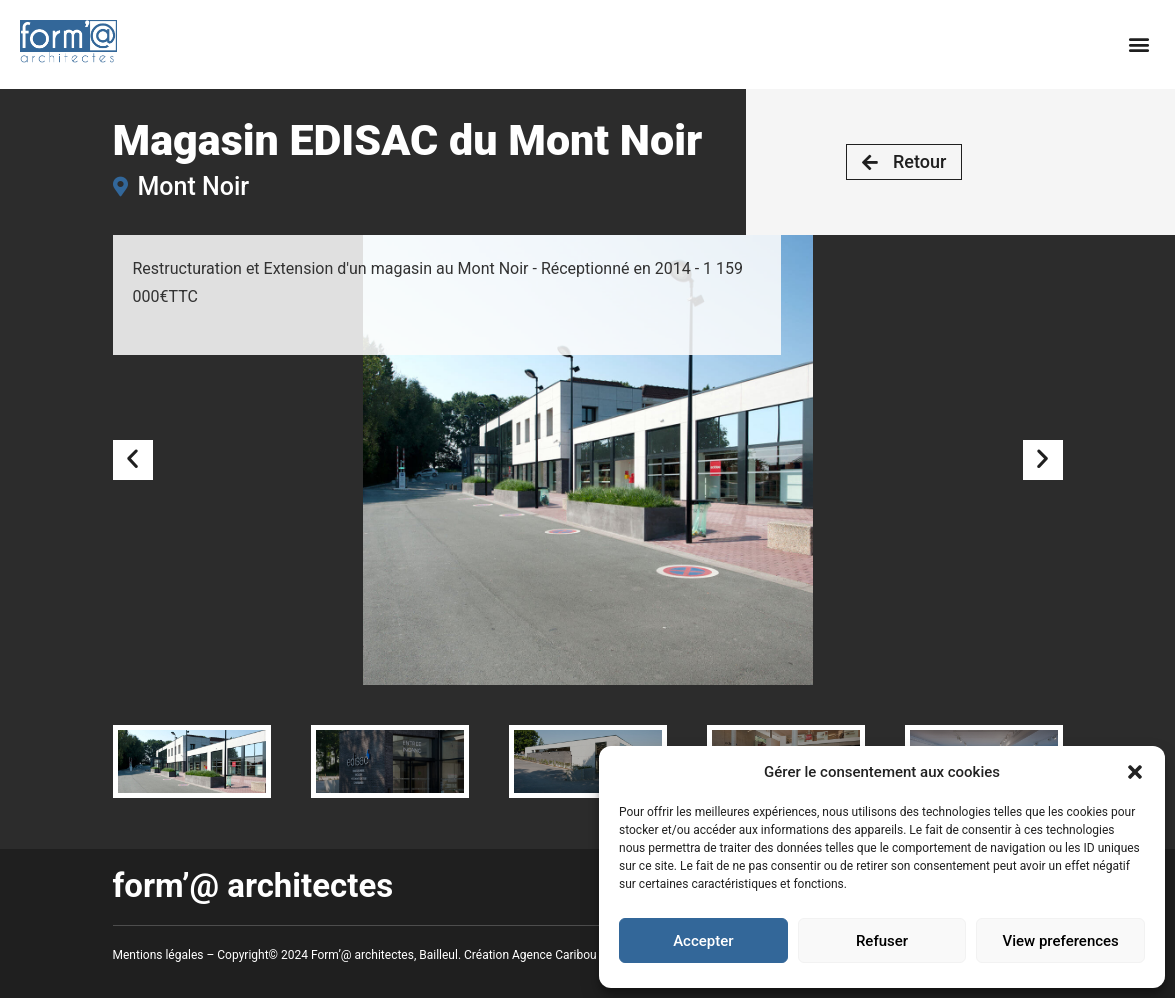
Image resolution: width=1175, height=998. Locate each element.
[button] (1135, 772)
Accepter (703, 941)
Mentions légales (158, 955)
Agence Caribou (554, 955)
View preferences (1061, 941)
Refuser (882, 941)
